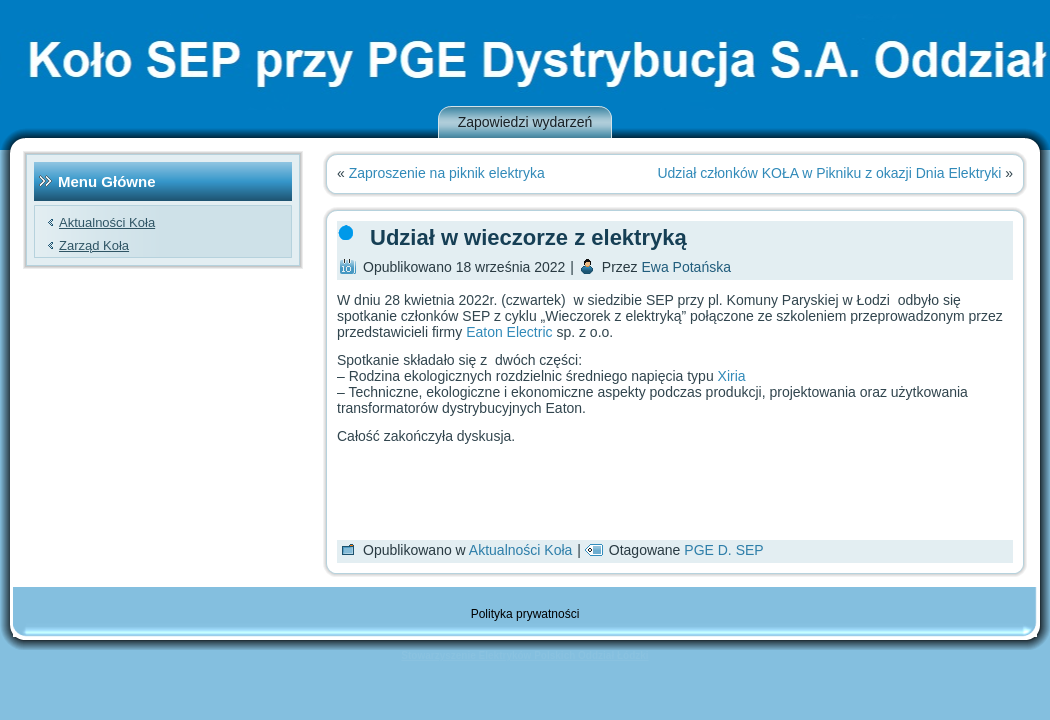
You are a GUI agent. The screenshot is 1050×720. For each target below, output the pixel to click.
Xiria (732, 376)
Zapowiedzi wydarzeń (525, 122)
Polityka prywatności (525, 614)
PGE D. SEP (723, 550)
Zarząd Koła (94, 245)
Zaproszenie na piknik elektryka (447, 173)
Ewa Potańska (686, 267)
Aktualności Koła (107, 222)
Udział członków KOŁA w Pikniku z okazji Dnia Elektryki (829, 173)
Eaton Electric (509, 332)
